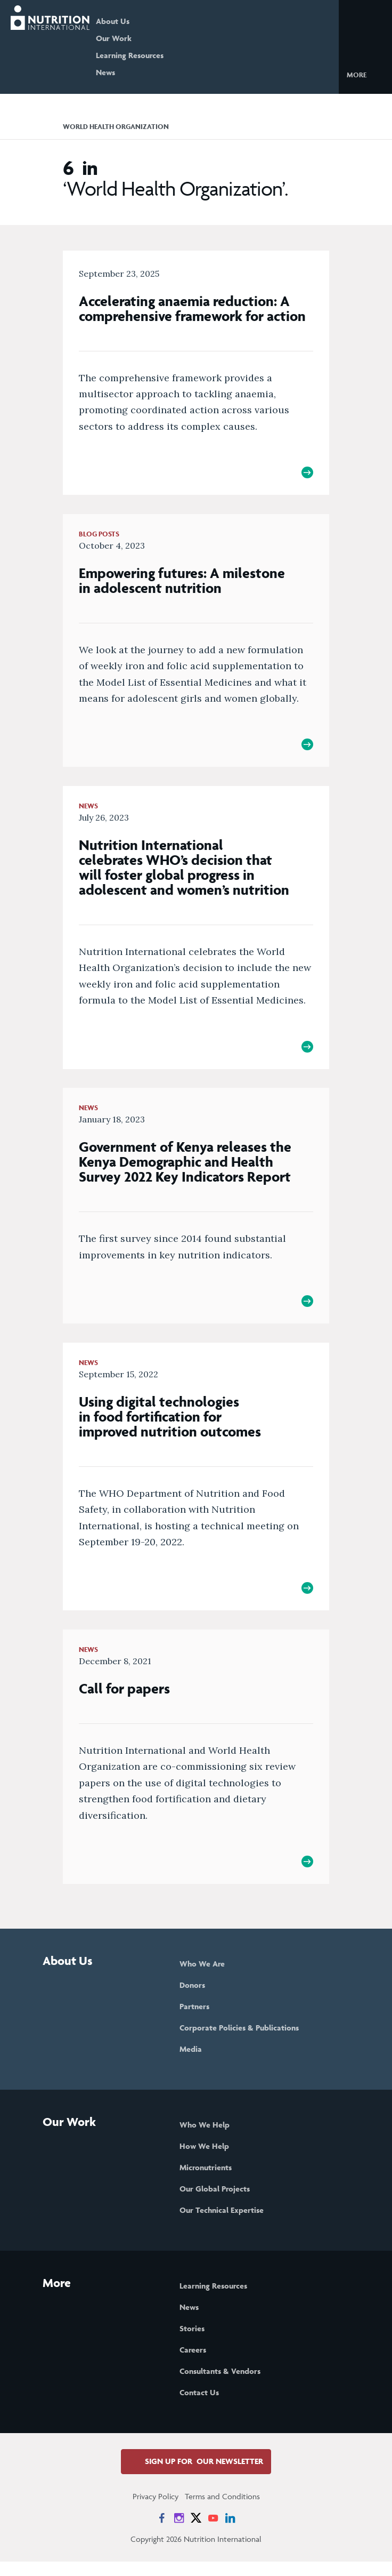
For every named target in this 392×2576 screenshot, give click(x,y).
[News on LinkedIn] (230, 2532)
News (121, 72)
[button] (365, 74)
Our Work (130, 38)
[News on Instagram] (179, 2532)
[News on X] (196, 2532)
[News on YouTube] (213, 2532)
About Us (128, 21)
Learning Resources (145, 55)
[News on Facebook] (162, 2532)
